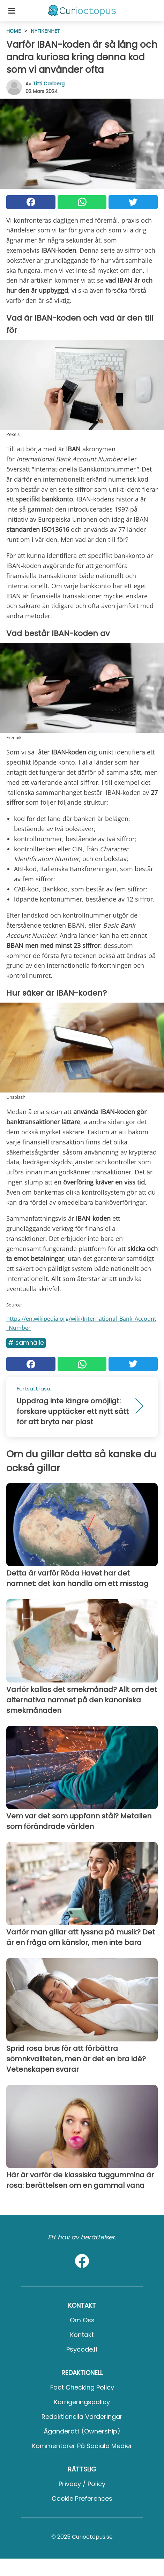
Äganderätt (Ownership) (82, 2431)
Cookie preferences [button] (82, 2498)
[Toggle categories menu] (11, 10)
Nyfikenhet (45, 31)
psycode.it (82, 2349)
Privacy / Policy (82, 2483)
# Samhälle (26, 1342)
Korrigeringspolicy (82, 2402)
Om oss (82, 2320)
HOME (13, 31)
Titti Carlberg (49, 83)
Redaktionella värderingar (82, 2416)
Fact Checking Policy (82, 2387)
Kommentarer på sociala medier (82, 2445)
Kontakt (82, 2334)
